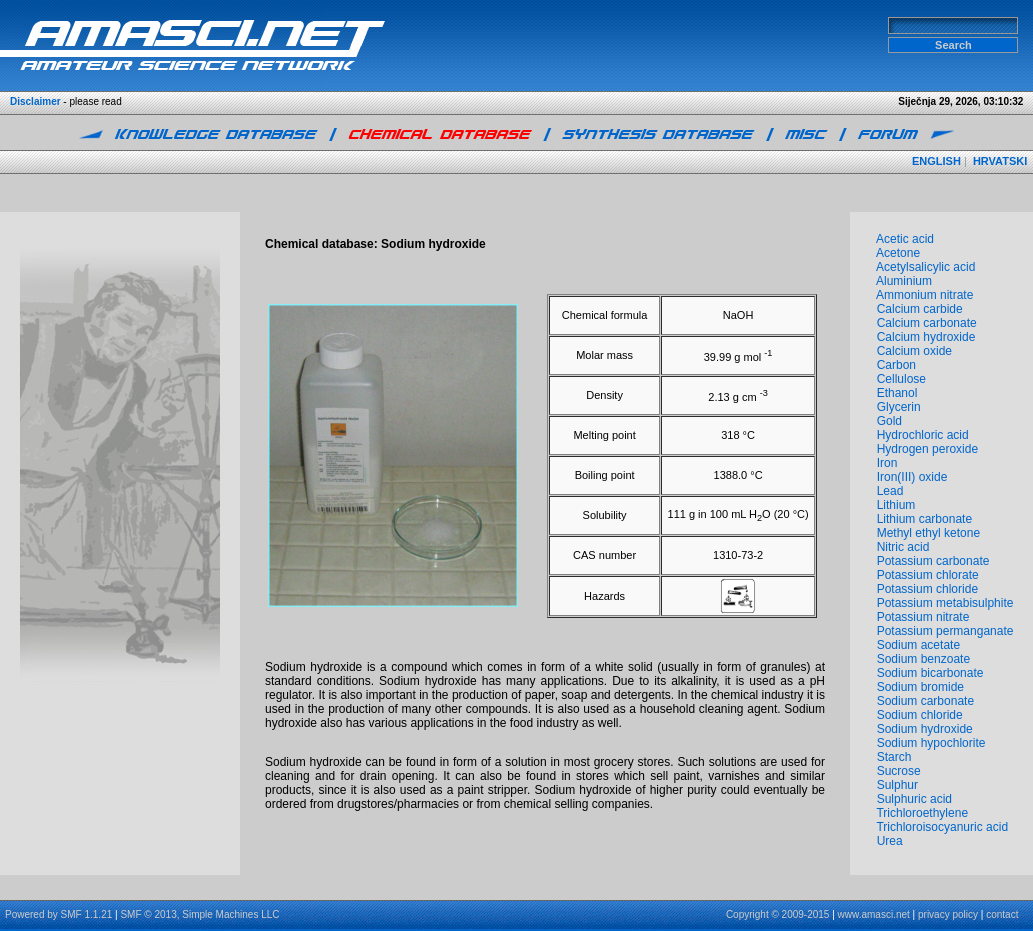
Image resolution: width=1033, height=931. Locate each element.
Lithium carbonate (924, 519)
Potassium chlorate (928, 575)
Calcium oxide (914, 351)
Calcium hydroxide (926, 337)
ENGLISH (936, 161)
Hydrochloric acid (923, 435)
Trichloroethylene (922, 813)
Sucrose (899, 771)
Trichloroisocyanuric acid (942, 827)
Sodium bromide (920, 687)
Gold (889, 421)
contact (1002, 914)
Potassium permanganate (945, 631)
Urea (890, 841)
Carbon (896, 365)
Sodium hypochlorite (931, 743)
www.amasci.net (874, 914)
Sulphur (897, 785)
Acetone (898, 253)
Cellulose (901, 379)
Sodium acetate (918, 645)
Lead (890, 491)
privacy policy (948, 914)
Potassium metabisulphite (945, 603)
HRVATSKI (1000, 161)
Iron (887, 463)
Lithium (896, 505)
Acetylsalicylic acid (925, 267)
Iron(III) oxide (912, 477)
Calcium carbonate (927, 323)
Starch (894, 757)
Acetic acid (905, 239)
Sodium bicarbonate (930, 673)
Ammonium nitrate (924, 295)
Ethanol (897, 393)
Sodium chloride (920, 715)
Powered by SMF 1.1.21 (58, 914)
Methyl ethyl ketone (928, 533)
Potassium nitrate (923, 617)
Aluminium (904, 281)
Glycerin (899, 407)
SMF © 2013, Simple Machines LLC (199, 914)
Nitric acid (903, 547)
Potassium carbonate (933, 561)
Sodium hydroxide (925, 729)
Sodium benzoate (923, 659)
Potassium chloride (927, 589)
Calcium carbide (920, 309)
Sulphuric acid (914, 799)
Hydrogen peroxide (927, 449)
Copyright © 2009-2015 (778, 914)
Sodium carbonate (925, 701)
